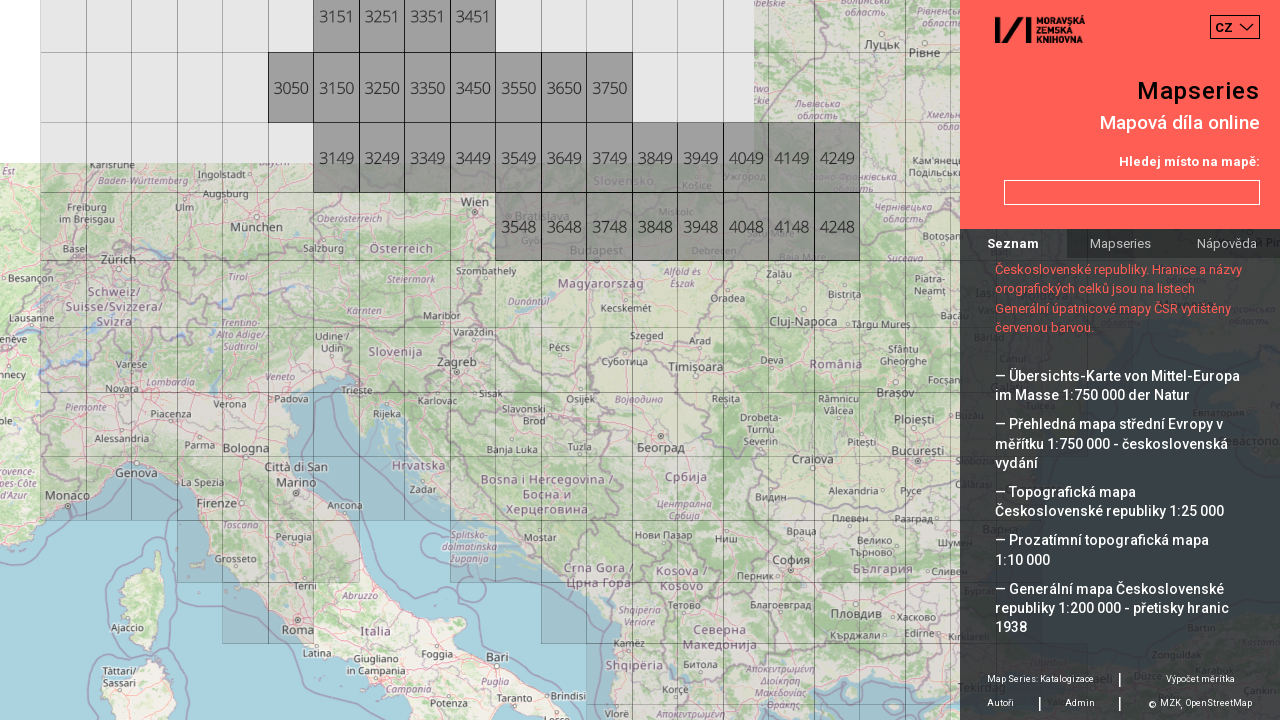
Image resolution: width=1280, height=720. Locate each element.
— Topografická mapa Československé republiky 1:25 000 (1109, 501)
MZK (1170, 703)
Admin (1080, 703)
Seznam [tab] (1013, 243)
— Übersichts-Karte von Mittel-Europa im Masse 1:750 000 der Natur (1117, 385)
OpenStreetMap (1219, 703)
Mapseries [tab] (1120, 243)
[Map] (640, 360)
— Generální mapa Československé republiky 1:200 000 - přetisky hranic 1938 (1112, 608)
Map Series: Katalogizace (1040, 679)
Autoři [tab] (1000, 703)
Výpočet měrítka (1200, 679)
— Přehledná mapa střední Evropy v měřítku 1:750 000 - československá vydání (1111, 443)
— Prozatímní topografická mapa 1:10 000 (1102, 549)
